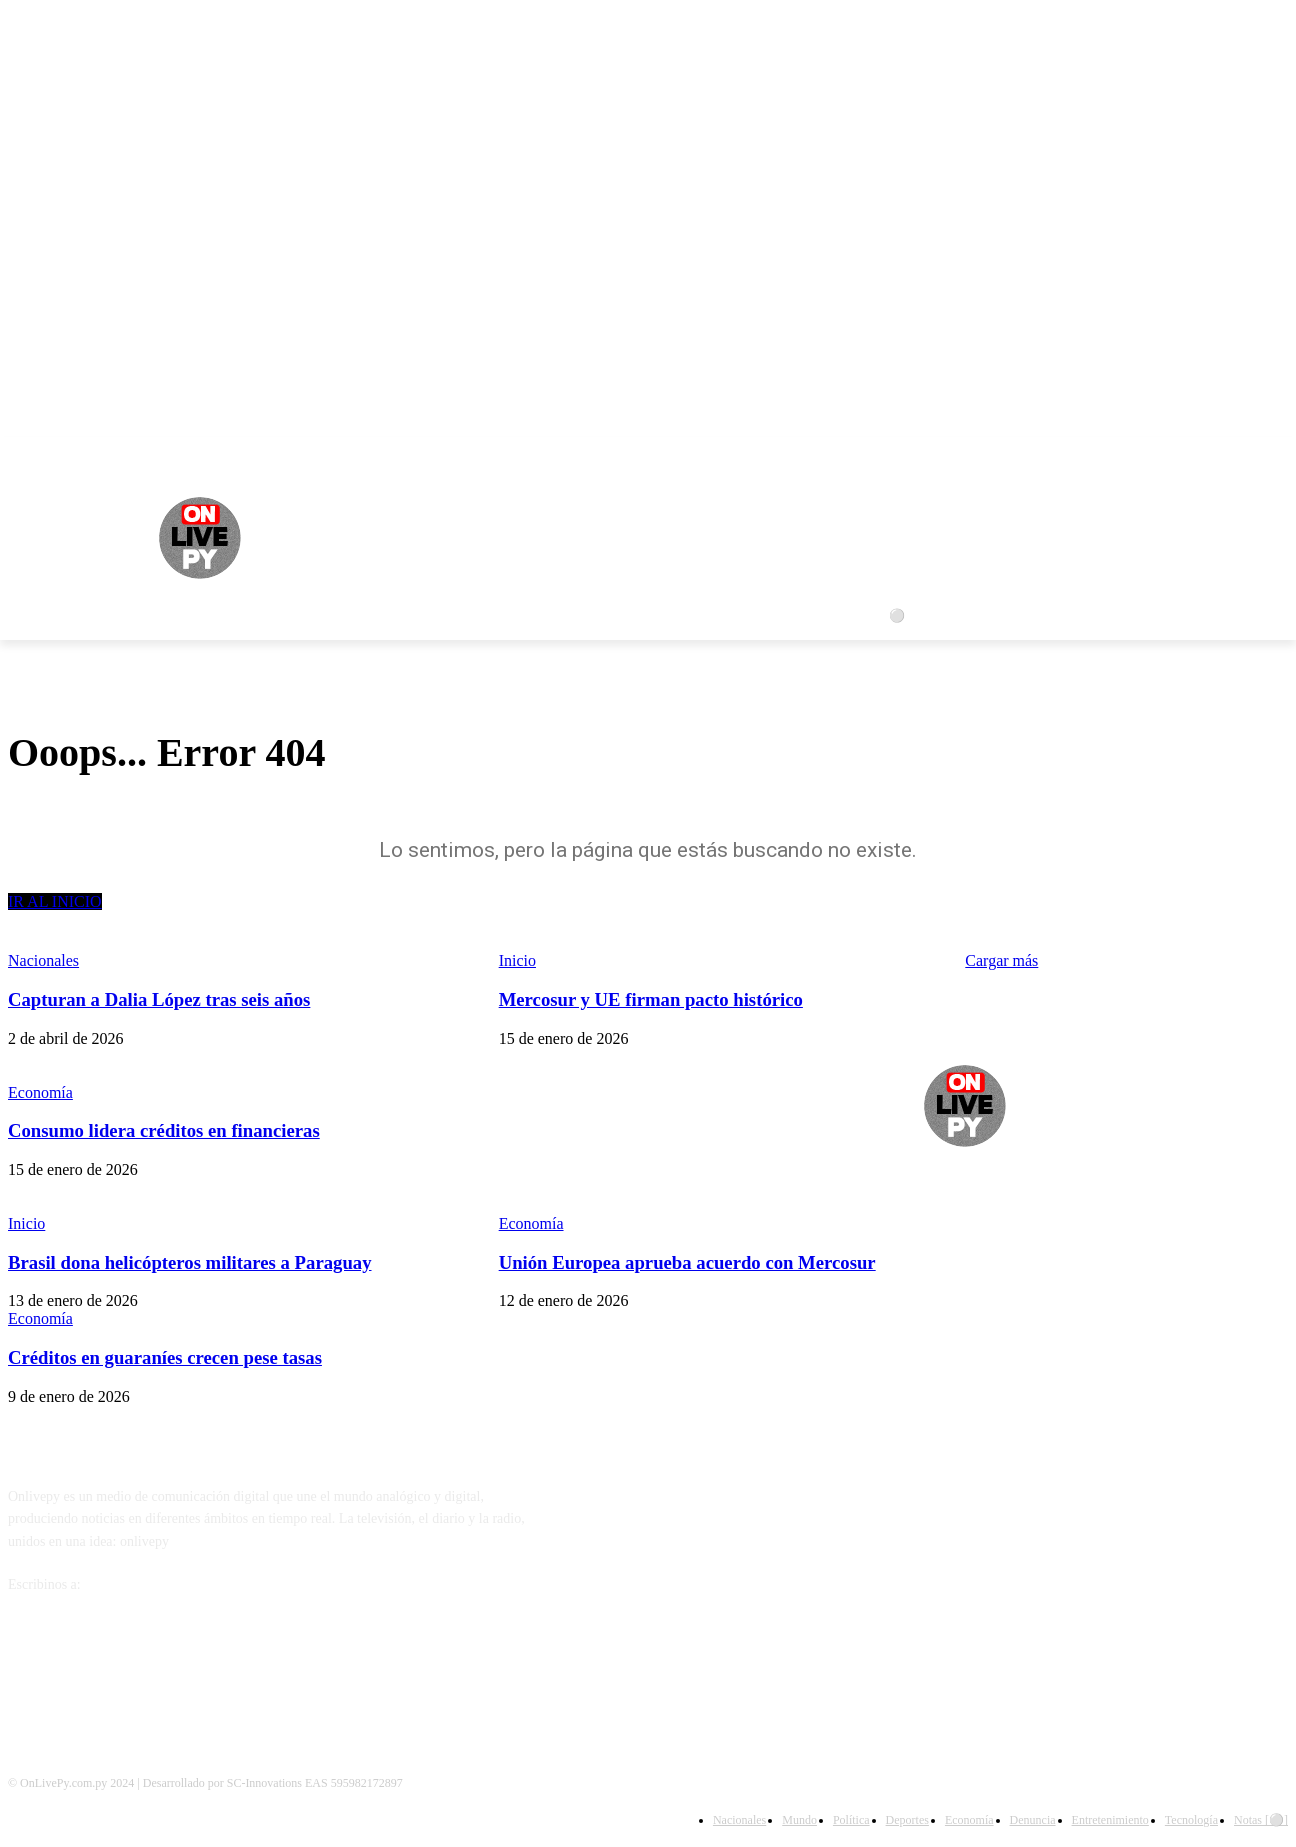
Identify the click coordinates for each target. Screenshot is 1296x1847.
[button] (1264, 616)
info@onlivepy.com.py (148, 1584)
